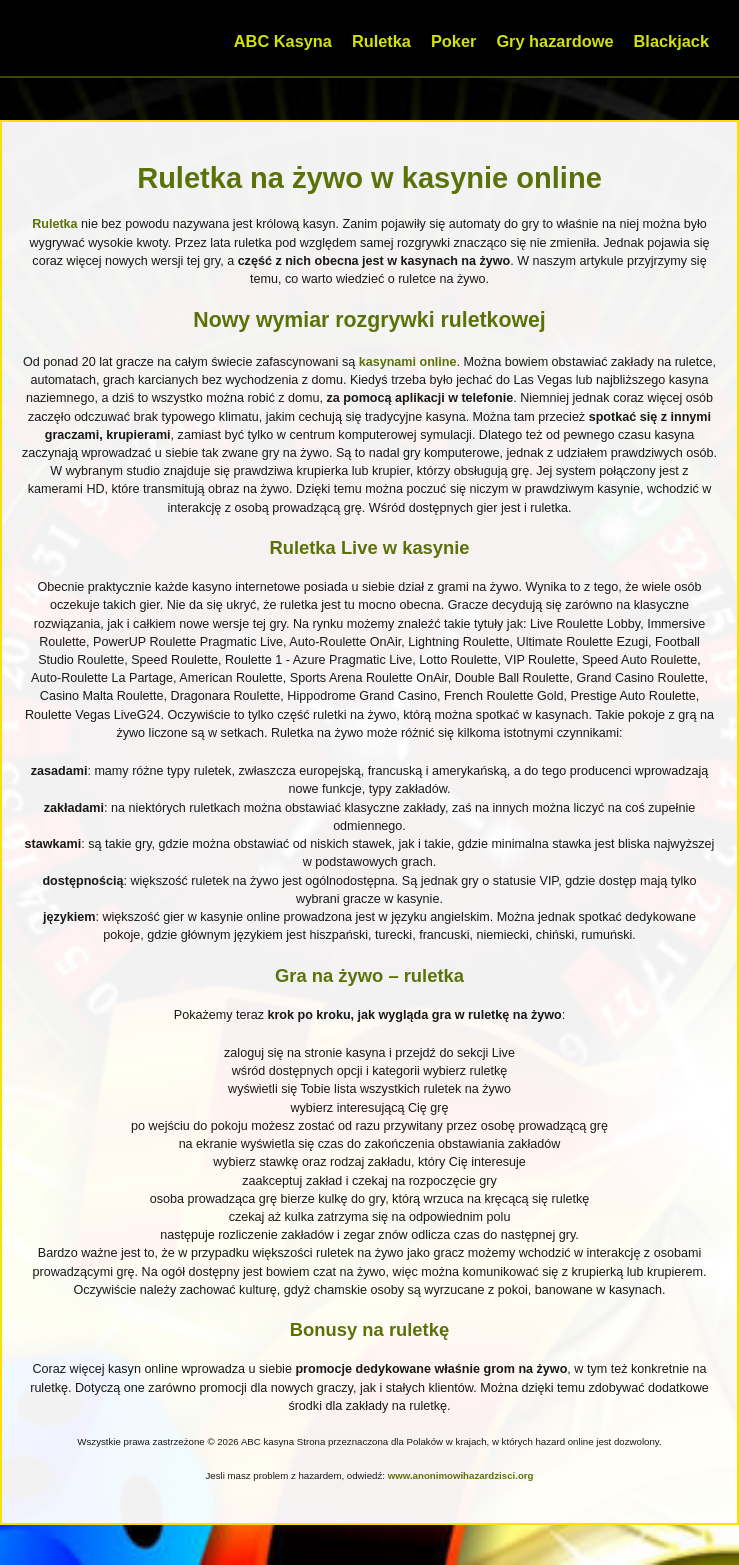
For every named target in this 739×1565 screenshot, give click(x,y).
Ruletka (381, 41)
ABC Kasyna (283, 41)
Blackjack (671, 41)
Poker (453, 41)
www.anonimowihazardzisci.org (461, 1475)
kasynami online (408, 362)
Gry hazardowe (554, 41)
